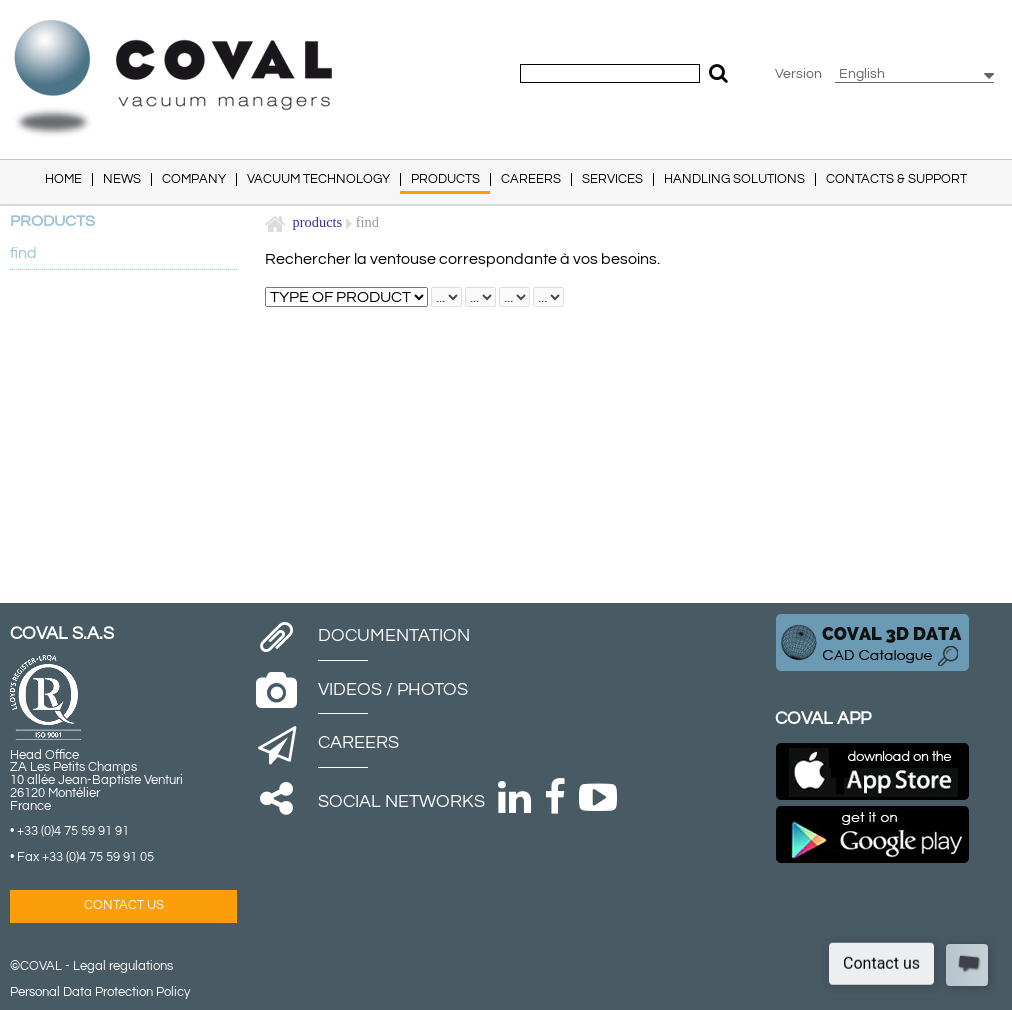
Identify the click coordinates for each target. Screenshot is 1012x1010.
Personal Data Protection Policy (100, 992)
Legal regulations (123, 966)
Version (798, 74)
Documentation (394, 635)
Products (318, 222)
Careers (358, 742)
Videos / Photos (393, 689)
